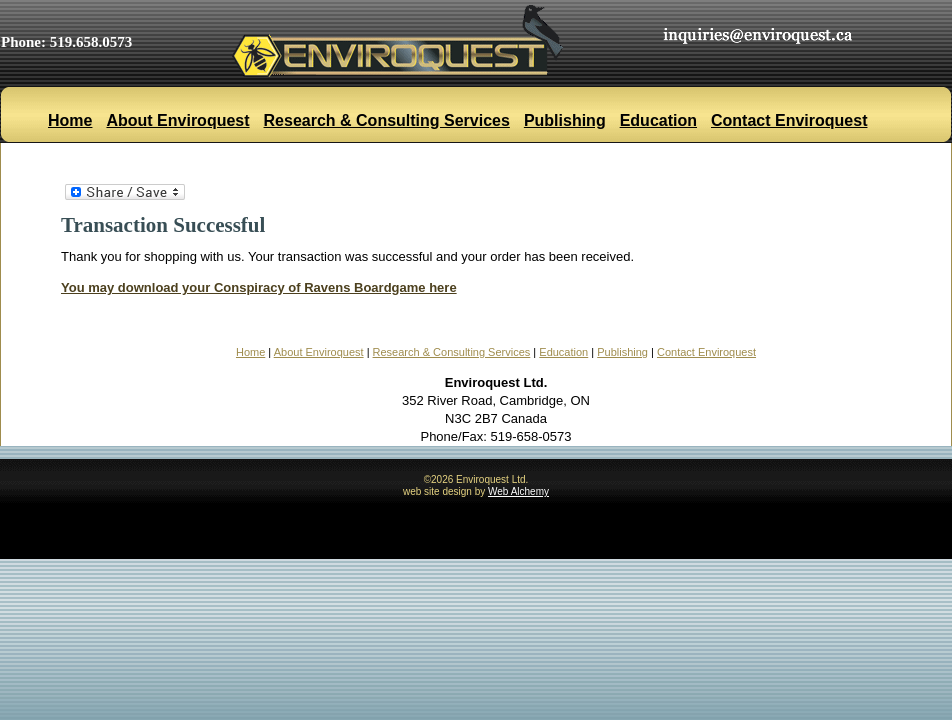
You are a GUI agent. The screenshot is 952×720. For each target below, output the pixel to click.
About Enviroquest (177, 120)
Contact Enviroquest (789, 120)
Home (70, 120)
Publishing (565, 120)
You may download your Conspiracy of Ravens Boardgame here (259, 287)
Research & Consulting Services (387, 120)
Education (658, 120)
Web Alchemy (518, 491)
